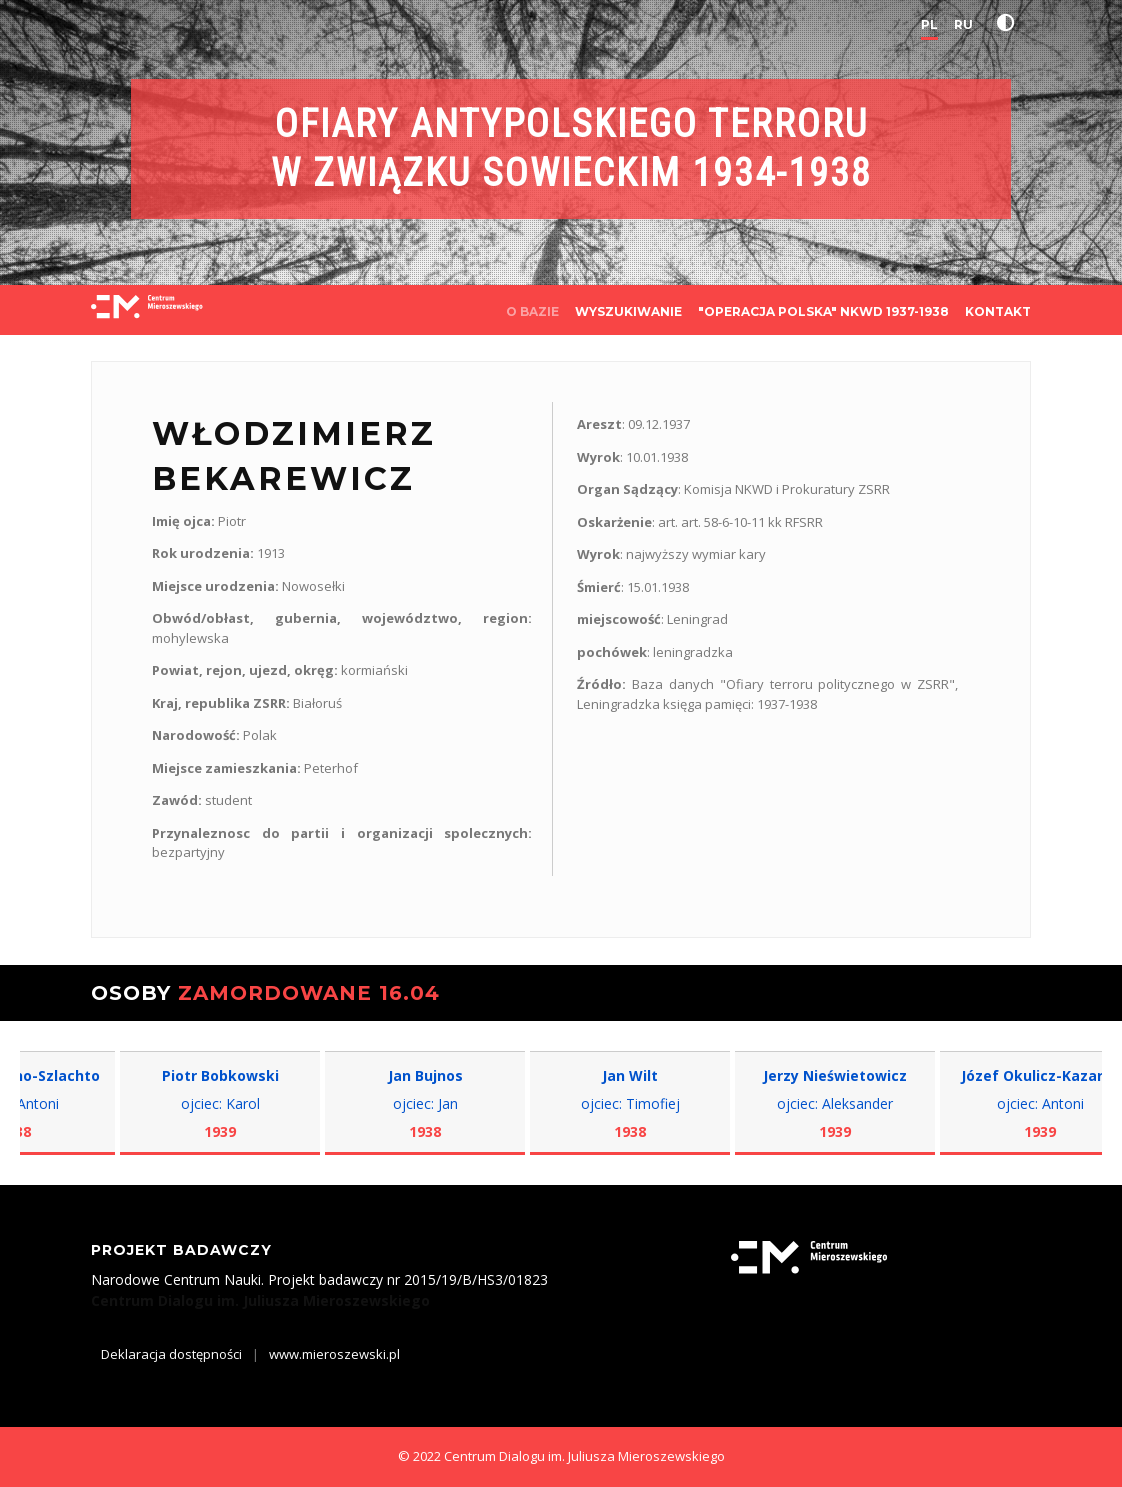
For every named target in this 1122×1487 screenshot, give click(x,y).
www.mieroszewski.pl (334, 1354)
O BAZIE (532, 311)
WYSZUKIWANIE (628, 311)
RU (963, 24)
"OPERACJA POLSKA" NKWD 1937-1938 (823, 311)
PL (929, 24)
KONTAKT (998, 311)
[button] (1010, 23)
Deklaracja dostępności (171, 1354)
